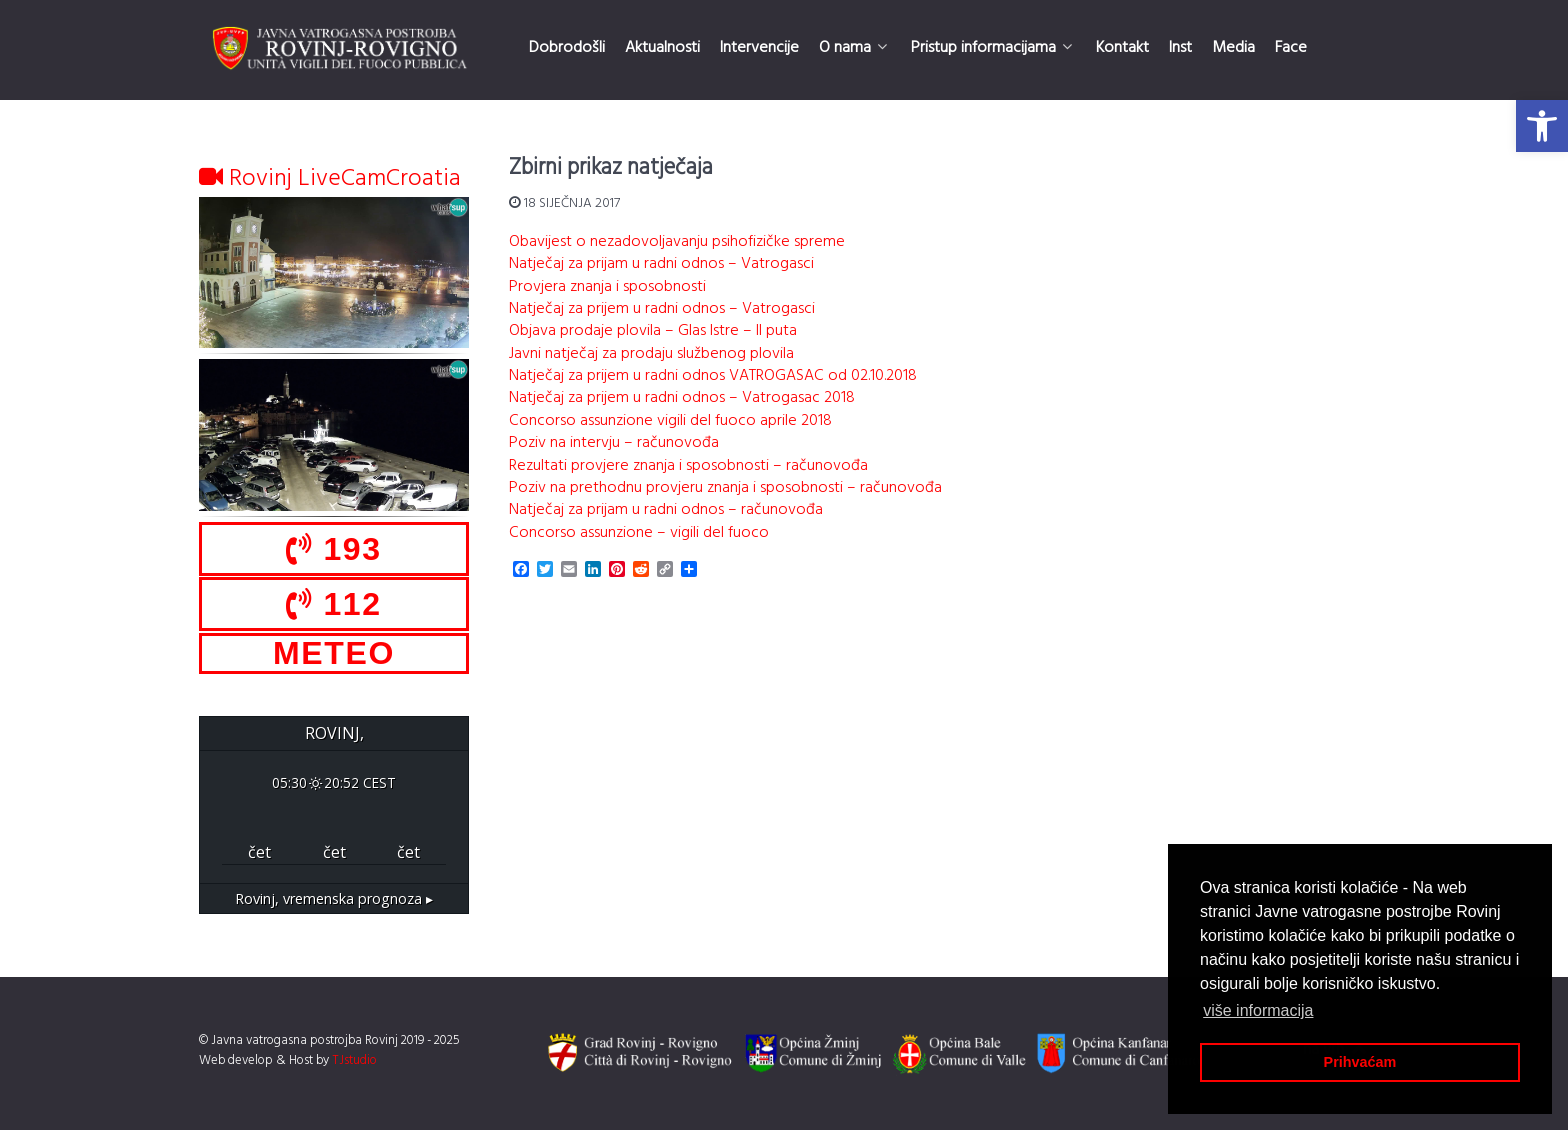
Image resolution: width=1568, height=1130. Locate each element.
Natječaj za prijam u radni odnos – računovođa (666, 510)
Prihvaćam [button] (1360, 1062)
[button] (1542, 126)
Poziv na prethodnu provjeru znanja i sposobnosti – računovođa (725, 488)
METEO (334, 653)
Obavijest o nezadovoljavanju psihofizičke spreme (677, 242)
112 (333, 604)
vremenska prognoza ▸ (334, 898)
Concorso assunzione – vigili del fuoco (639, 533)
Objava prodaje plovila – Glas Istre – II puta (653, 331)
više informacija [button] (1258, 1010)
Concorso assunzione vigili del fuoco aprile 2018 (670, 421)
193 (333, 549)
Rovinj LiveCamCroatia (330, 179)
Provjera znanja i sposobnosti (607, 287)
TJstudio (354, 1060)
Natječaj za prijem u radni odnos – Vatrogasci (662, 309)
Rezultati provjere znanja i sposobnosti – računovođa (688, 466)
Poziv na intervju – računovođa (614, 443)
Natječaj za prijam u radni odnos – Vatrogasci (661, 264)
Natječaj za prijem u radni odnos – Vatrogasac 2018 (682, 398)
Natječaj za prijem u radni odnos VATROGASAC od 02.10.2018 (713, 376)
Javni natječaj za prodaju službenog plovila (651, 354)
